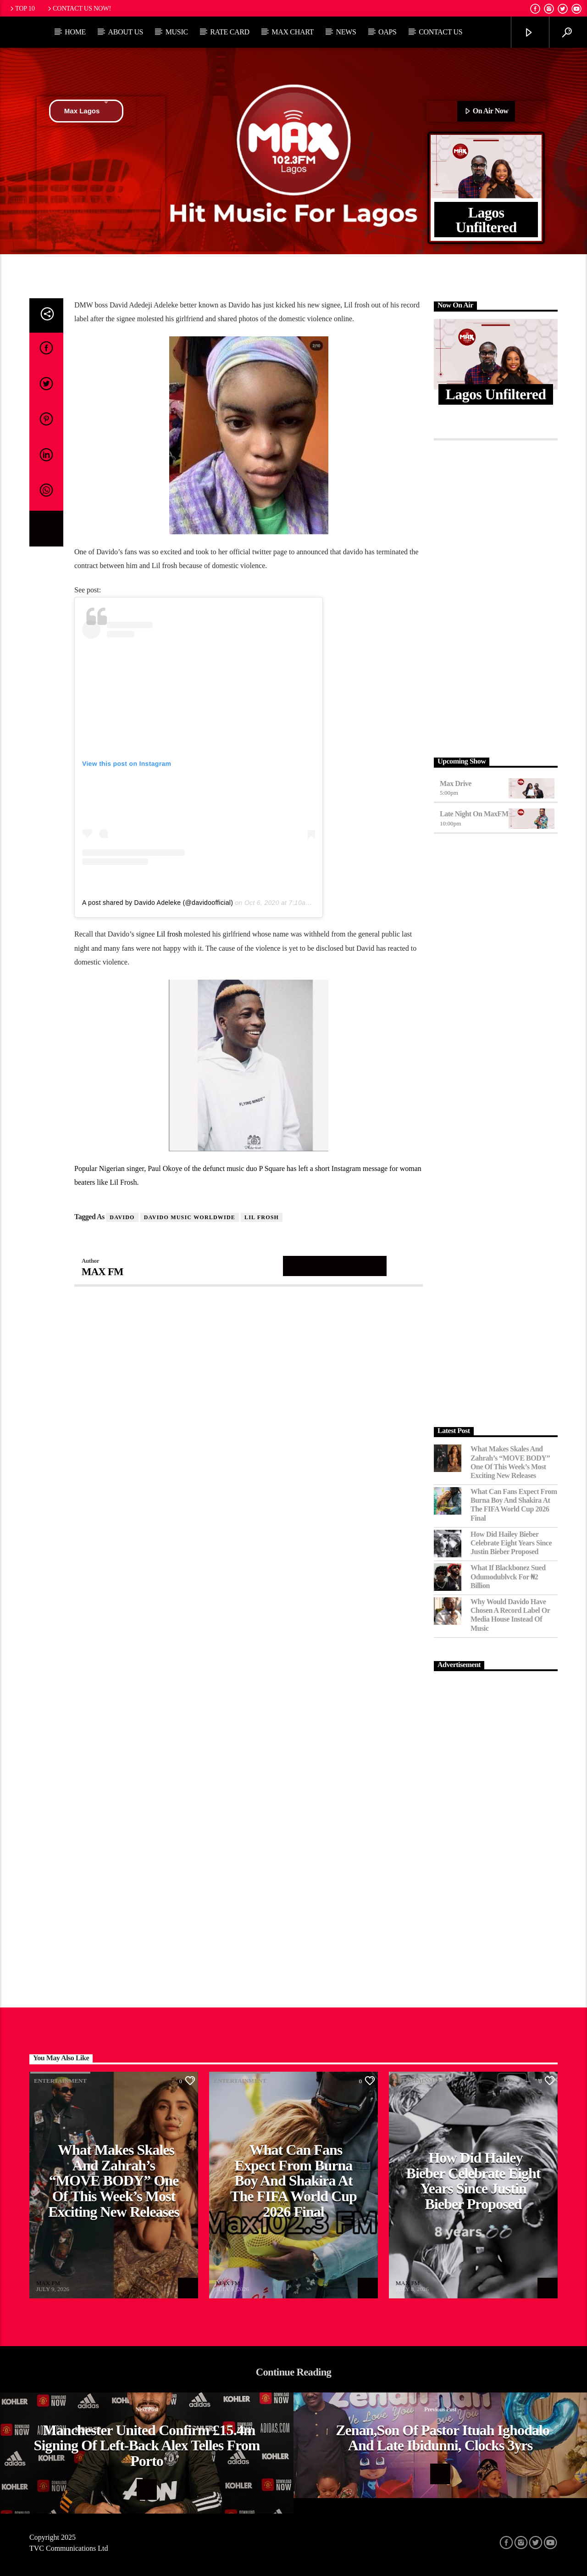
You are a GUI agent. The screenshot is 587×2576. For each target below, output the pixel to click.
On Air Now (486, 111)
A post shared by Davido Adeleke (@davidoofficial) (157, 902)
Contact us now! (78, 8)
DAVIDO (122, 1217)
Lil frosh (170, 934)
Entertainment (60, 2080)
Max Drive (455, 783)
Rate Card (229, 32)
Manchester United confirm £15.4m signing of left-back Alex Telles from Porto (147, 2445)
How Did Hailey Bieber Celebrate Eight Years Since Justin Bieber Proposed (511, 1543)
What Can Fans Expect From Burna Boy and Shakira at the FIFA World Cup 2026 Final (514, 1505)
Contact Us (440, 32)
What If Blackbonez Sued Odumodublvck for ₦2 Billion (508, 1576)
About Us (125, 32)
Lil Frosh (261, 1217)
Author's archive (335, 1266)
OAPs (387, 32)
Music (177, 32)
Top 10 (21, 8)
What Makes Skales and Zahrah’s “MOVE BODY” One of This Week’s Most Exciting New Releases (510, 1462)
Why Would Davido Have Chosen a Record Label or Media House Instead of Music (510, 1615)
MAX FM (102, 1271)
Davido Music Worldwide (189, 1217)
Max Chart (292, 32)
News (346, 32)
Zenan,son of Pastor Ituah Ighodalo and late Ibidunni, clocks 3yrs (442, 2438)
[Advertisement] (496, 596)
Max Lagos (86, 111)
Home (75, 32)
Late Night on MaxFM (474, 814)
